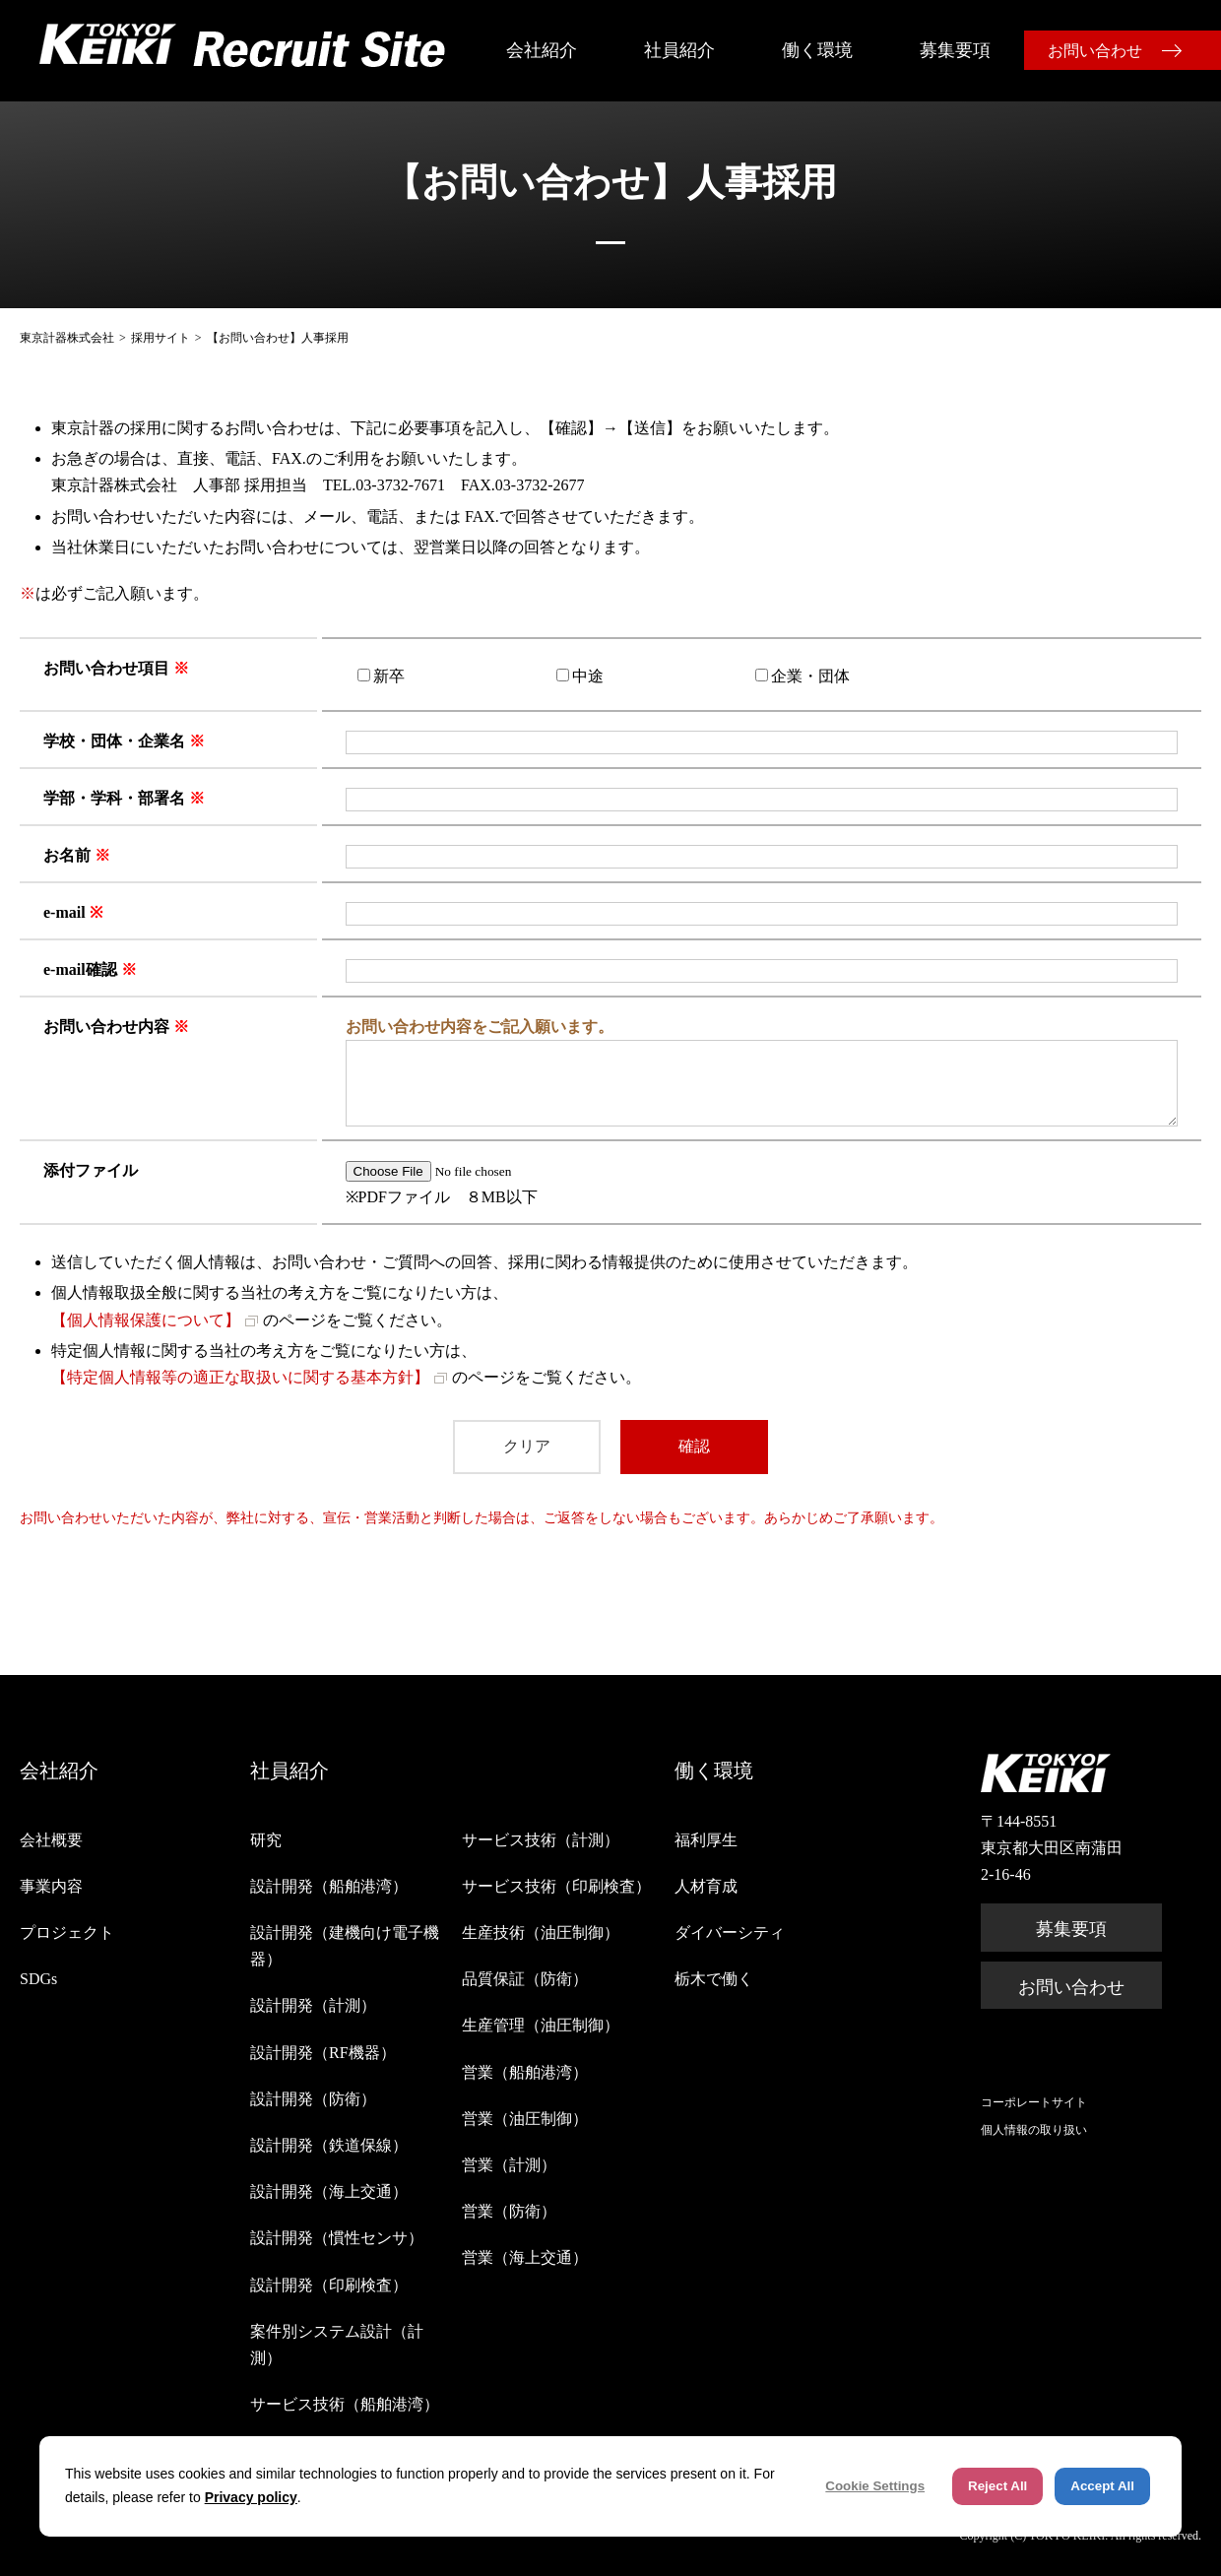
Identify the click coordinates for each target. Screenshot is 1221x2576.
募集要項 (955, 50)
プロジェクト (67, 1932)
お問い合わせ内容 (106, 1026)
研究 (266, 1840)
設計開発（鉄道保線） (329, 2145)
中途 (588, 676)
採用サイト (160, 338)
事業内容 (51, 1886)
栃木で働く (714, 1978)
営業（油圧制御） (525, 2118)
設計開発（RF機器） (323, 2052)
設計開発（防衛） (313, 2099)
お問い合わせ (1095, 50)
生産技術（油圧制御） (540, 1932)
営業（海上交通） (525, 2257)
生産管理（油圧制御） (540, 2025)
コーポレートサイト (1034, 2102)
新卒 (389, 676)
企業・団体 (810, 676)
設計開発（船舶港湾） (329, 1886)
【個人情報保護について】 (145, 1320)
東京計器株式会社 (67, 338)
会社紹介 (541, 50)
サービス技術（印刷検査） (556, 1886)
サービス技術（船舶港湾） (344, 2404)
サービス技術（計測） (540, 1840)
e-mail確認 (80, 969)
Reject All (997, 2486)
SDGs (38, 1978)
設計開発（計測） (313, 2005)
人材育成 (706, 1886)
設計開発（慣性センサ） (336, 2237)
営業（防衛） (509, 2211)
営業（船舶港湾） (525, 2072)
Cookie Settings (875, 2486)
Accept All (1102, 2486)
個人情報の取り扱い (1034, 2130)
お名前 (67, 855)
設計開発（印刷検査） (329, 2285)
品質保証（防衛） (525, 1978)
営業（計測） (509, 2165)
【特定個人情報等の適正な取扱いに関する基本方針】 (240, 1377)
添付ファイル (90, 1170)
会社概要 (51, 1840)
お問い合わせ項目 (106, 668)
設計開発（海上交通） (329, 2191)
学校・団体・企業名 (114, 741)
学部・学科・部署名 (114, 798)
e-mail (64, 912)
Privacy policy (251, 2497)
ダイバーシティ (730, 1932)
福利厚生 (706, 1840)
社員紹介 (679, 50)
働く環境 (817, 50)
